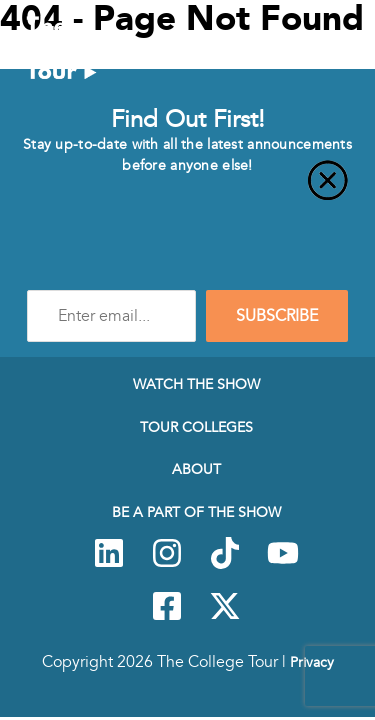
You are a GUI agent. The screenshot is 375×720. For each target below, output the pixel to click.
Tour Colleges (196, 427)
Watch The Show (196, 384)
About (196, 469)
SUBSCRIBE (277, 316)
